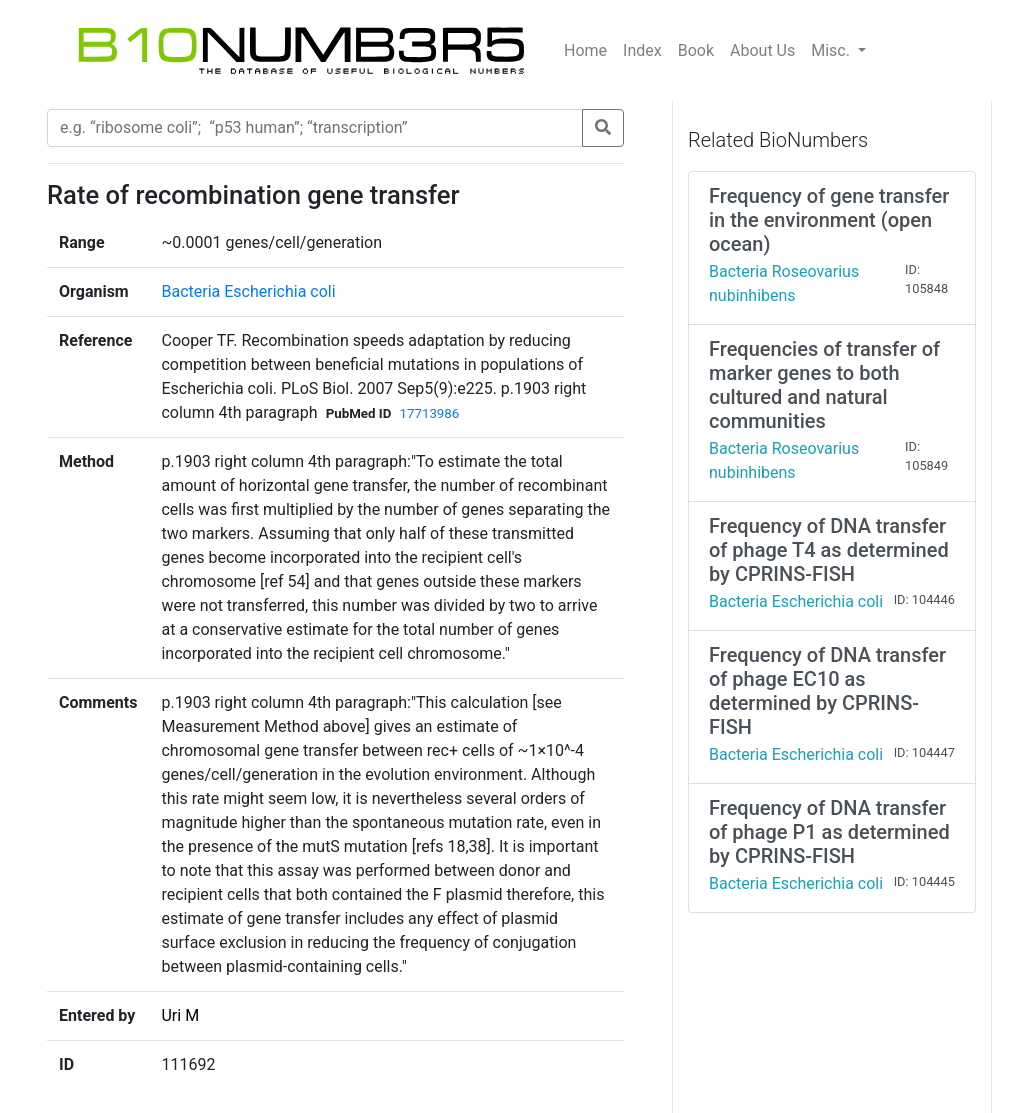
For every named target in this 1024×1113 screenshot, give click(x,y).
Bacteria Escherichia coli (248, 291)
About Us (762, 50)
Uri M (180, 1015)
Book (696, 50)
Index (642, 50)
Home (585, 50)
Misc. (832, 50)
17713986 (429, 413)
